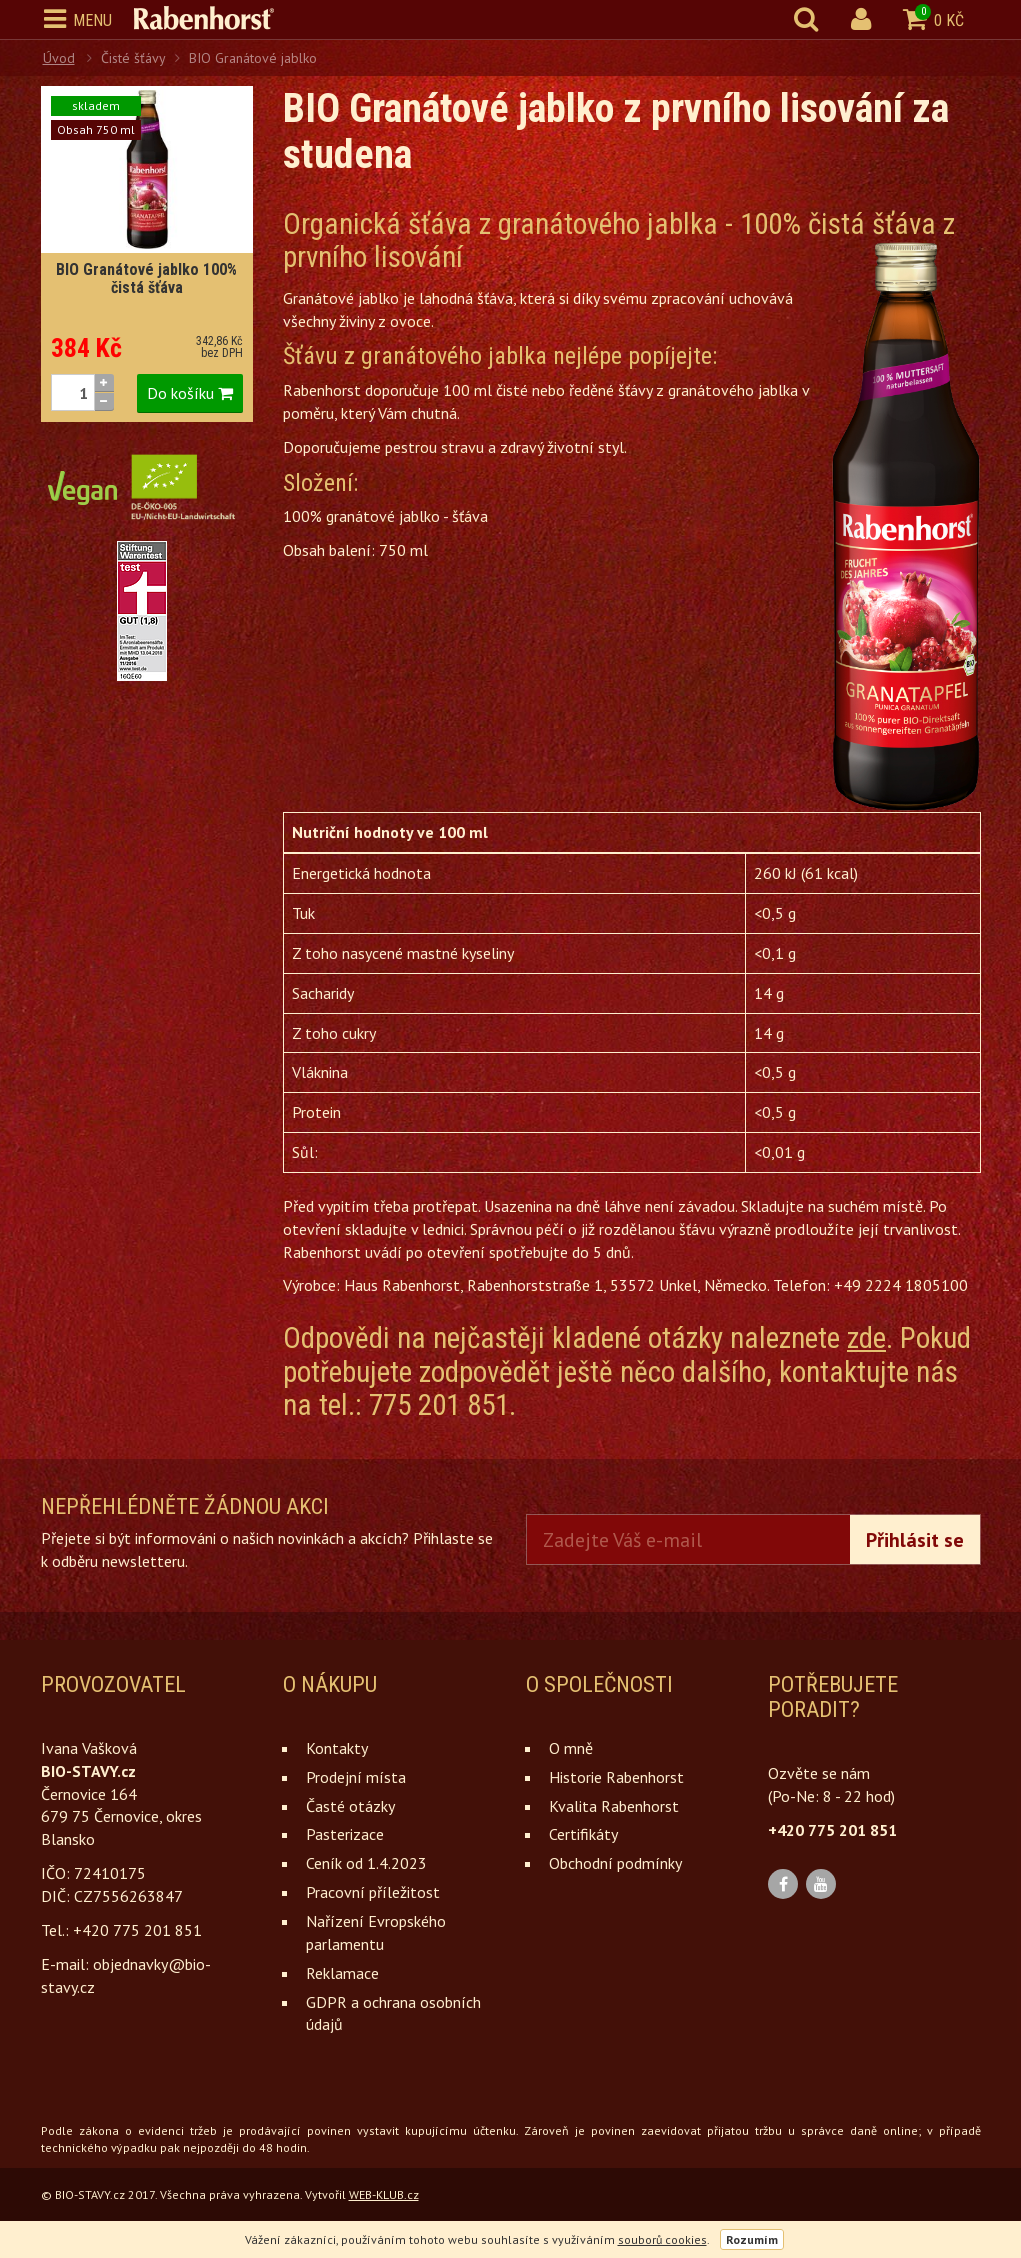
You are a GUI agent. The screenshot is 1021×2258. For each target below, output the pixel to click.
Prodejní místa (356, 1777)
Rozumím (752, 2239)
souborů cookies (662, 2239)
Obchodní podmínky (615, 1863)
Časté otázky (350, 1806)
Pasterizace (345, 1834)
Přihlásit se (915, 1540)
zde (866, 1338)
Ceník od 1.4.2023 (366, 1863)
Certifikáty (583, 1834)
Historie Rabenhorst (616, 1777)
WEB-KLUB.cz (384, 2194)
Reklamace (342, 1973)
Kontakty (337, 1748)
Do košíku (190, 393)
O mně (571, 1748)
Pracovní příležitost (373, 1892)
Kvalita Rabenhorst (614, 1806)
